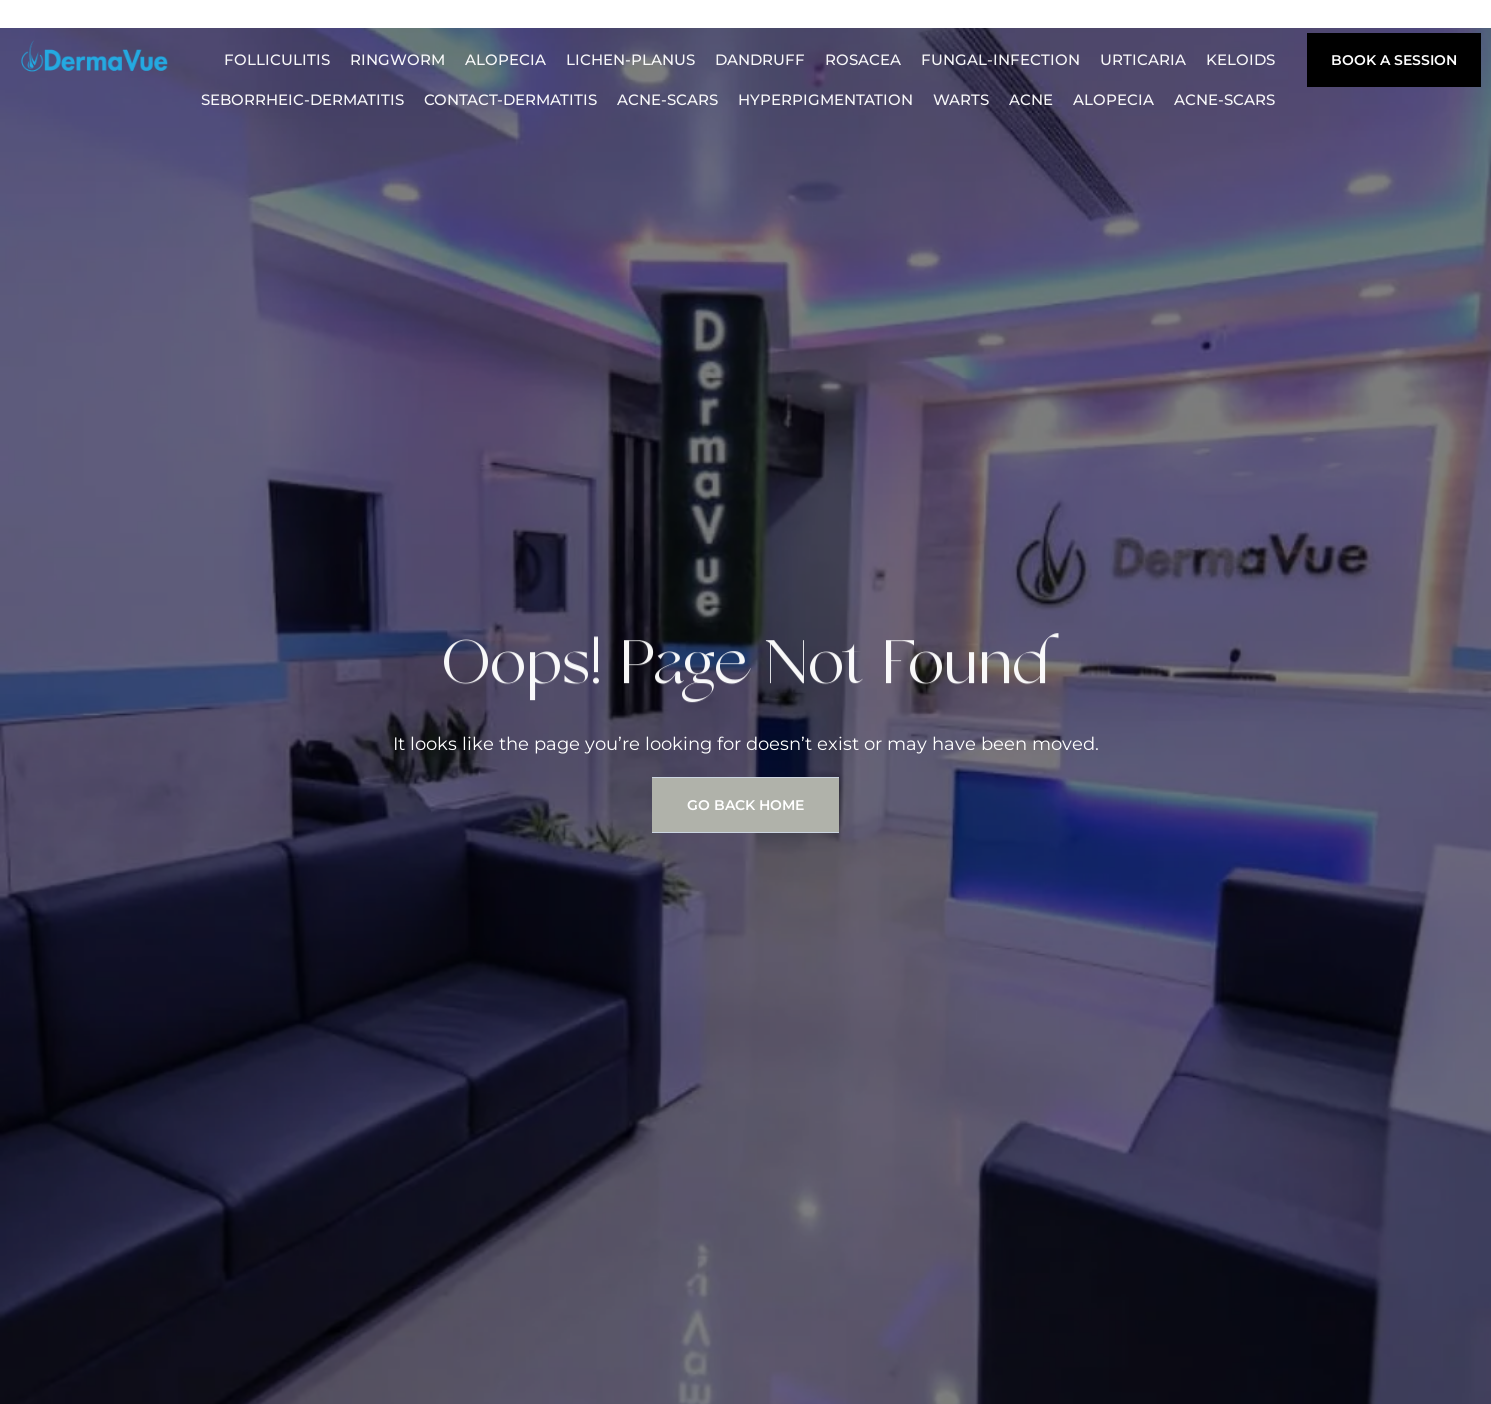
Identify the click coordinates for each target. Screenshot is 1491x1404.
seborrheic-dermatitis (302, 99)
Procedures (477, 19)
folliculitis (277, 59)
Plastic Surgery (624, 19)
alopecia (505, 59)
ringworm (397, 59)
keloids (1240, 59)
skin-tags (1234, 19)
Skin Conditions (1102, 19)
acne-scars (667, 99)
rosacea (863, 59)
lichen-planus (630, 59)
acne (1031, 99)
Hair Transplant (328, 19)
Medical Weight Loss (808, 19)
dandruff (760, 59)
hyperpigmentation (825, 99)
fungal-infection (1000, 59)
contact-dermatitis (510, 99)
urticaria (1143, 59)
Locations (966, 19)
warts (961, 99)
